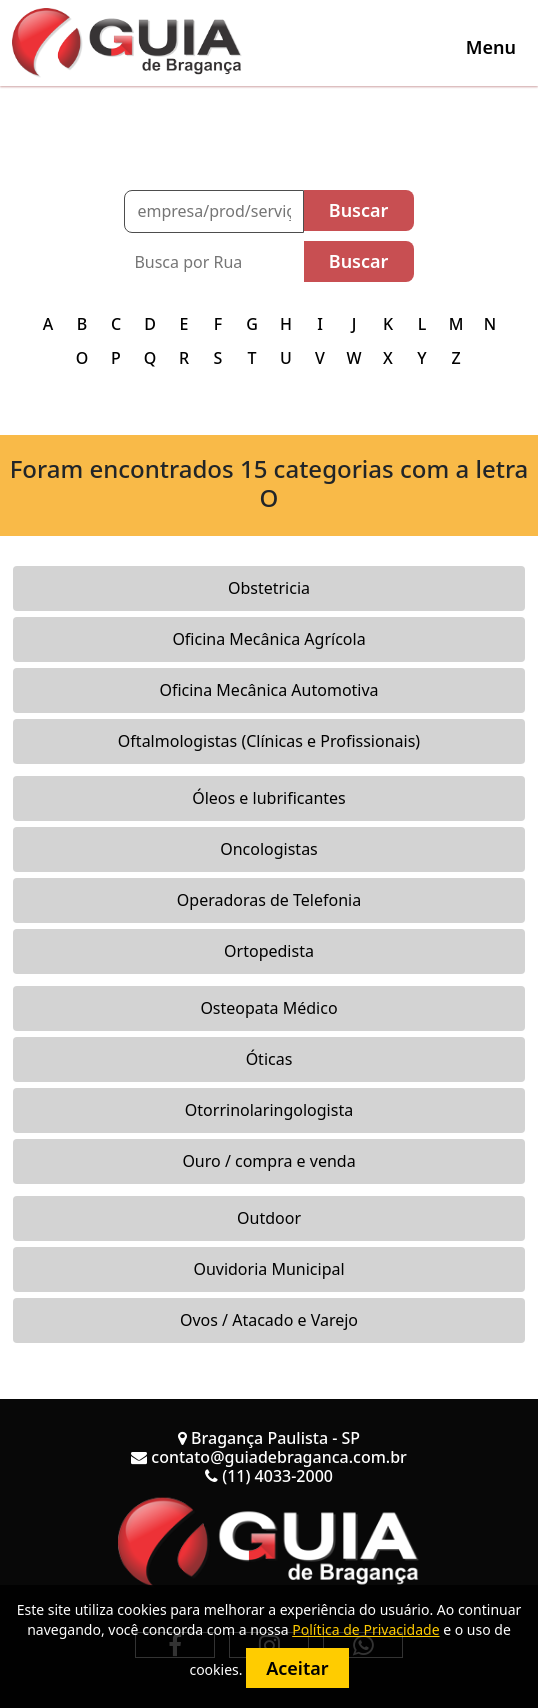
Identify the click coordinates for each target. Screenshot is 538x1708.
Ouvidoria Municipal (268, 1269)
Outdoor (269, 1218)
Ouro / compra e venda (268, 1161)
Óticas (269, 1059)
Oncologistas (269, 849)
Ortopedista (269, 951)
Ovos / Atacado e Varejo (269, 1320)
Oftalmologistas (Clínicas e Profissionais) (269, 741)
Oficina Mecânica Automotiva (268, 690)
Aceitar (297, 1668)
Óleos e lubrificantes (269, 798)
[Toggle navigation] (491, 47)
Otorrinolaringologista (269, 1110)
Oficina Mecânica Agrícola (268, 639)
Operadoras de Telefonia (269, 900)
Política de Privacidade (365, 1629)
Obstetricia (269, 588)
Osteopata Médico (268, 1008)
